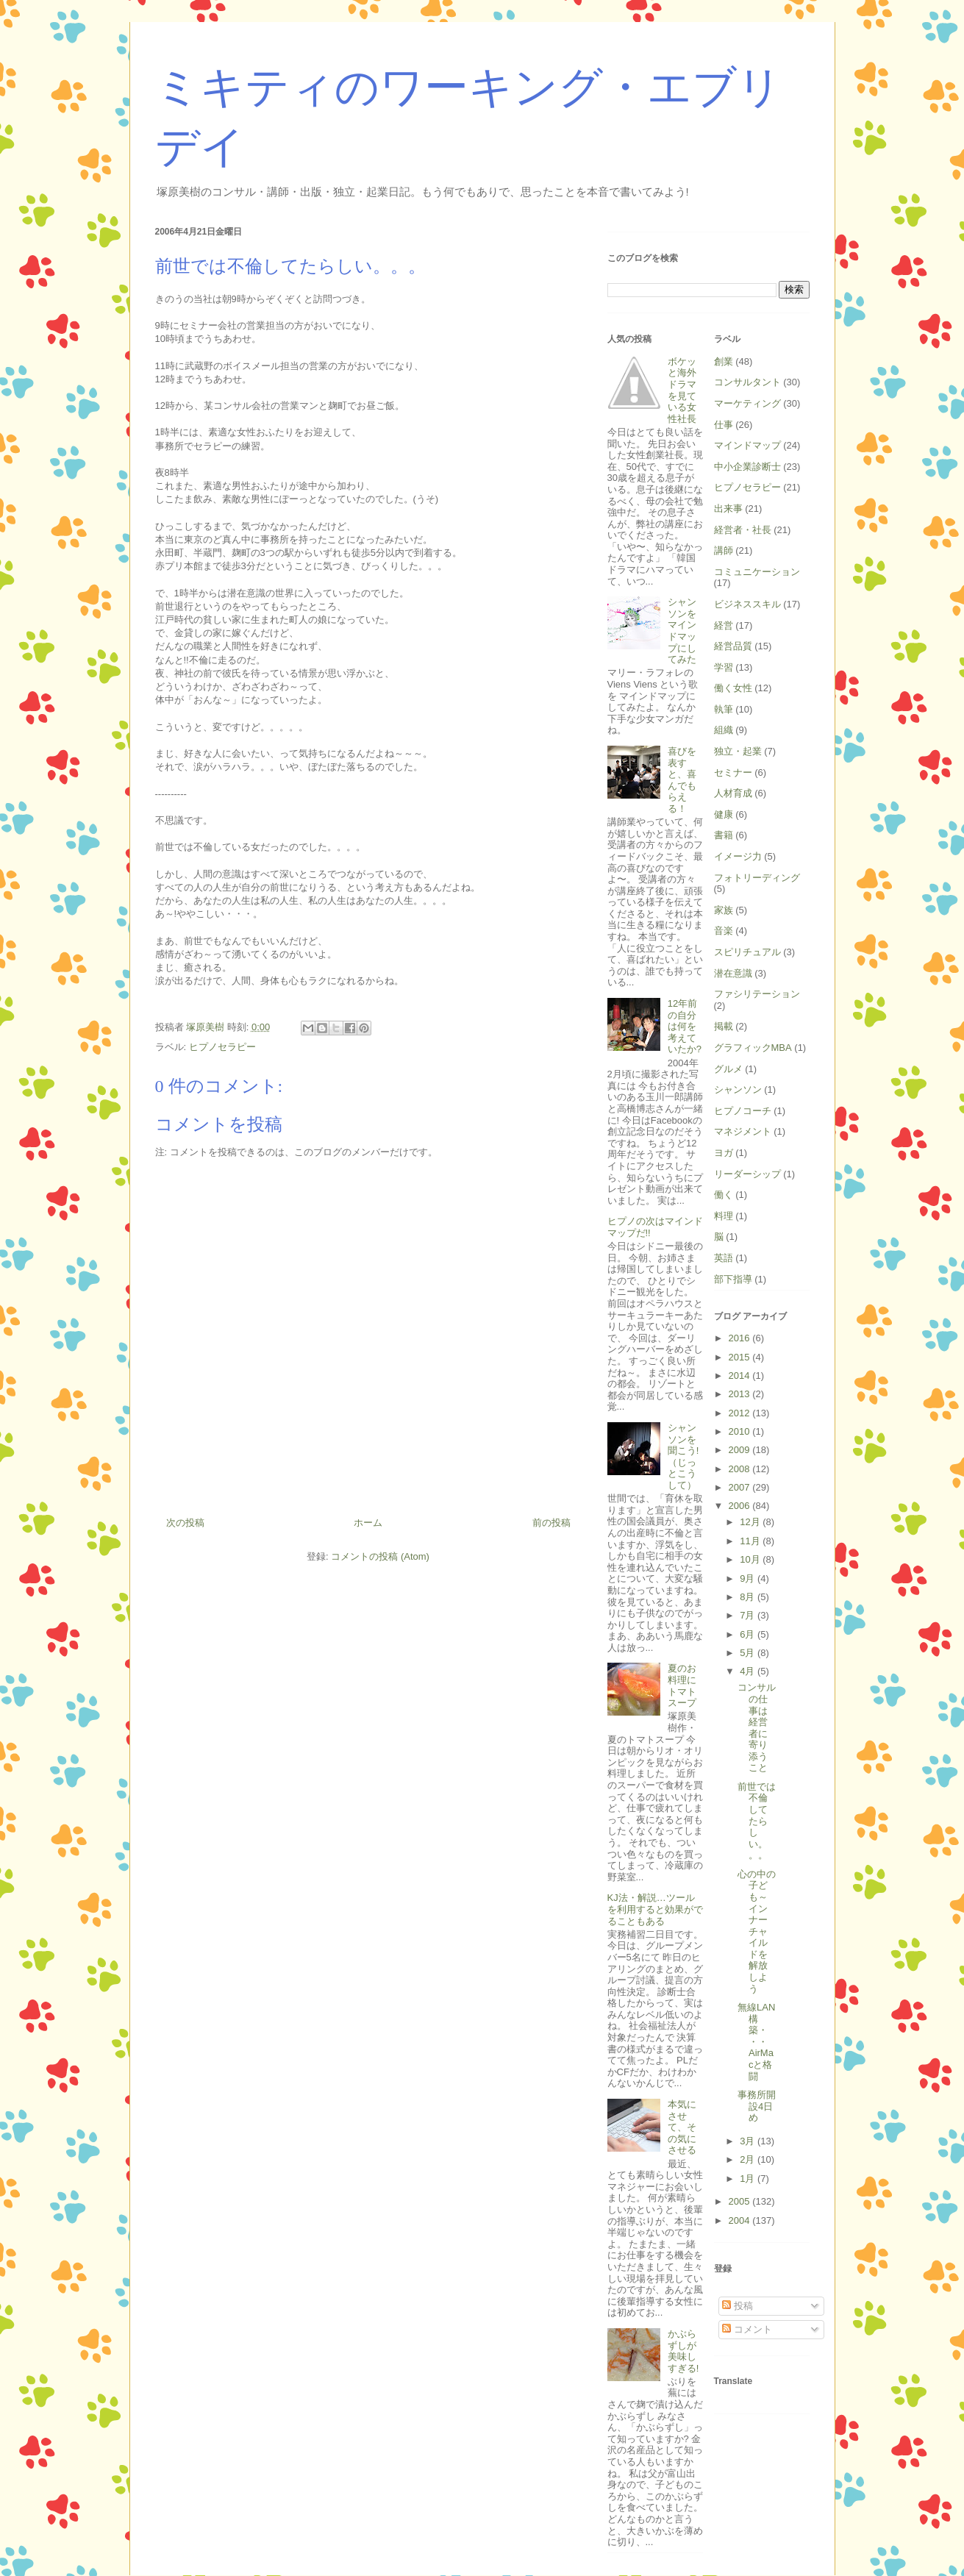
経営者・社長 (742, 529)
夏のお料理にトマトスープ (682, 1685)
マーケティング (747, 403)
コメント (747, 2329)
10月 (751, 1559)
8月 (748, 1596)
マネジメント (742, 1131)
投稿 (737, 2305)
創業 (723, 361)
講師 (723, 550)
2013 (741, 1393)
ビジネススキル (747, 604)
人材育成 (733, 793)
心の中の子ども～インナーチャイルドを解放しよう (757, 1931)
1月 (748, 2178)
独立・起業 (738, 751)
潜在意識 (733, 973)
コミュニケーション (757, 571)
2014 (741, 1375)
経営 (723, 625)
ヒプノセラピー (222, 1046)
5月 (748, 1652)
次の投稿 (185, 1522)
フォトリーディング (757, 877)
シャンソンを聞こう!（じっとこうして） (683, 1456)
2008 (741, 1468)
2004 (741, 2220)
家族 (723, 910)
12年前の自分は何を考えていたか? (684, 1026)
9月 (748, 1578)
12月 (751, 1521)
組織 (723, 729)
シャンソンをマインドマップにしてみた (682, 630)
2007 (741, 1487)
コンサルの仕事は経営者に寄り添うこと (757, 1727)
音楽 (723, 930)
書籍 (723, 835)
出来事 (728, 508)
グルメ (728, 1068)
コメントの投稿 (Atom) (380, 1556)
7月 (748, 1615)
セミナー (733, 772)
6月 (748, 1634)
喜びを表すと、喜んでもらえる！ (682, 780)
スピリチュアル (747, 951)
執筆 (723, 709)
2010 (741, 1431)
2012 (741, 1413)
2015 (741, 1357)
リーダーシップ (747, 1174)
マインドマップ (747, 445)
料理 (723, 1215)
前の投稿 (551, 1522)
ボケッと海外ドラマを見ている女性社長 (682, 390)
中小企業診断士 (747, 466)
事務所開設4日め (757, 2106)
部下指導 (733, 1279)
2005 (741, 2201)
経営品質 (733, 646)
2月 (748, 2159)
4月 (748, 1671)
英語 (723, 1257)
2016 (741, 1338)
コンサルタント (747, 382)
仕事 (723, 424)
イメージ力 (738, 856)
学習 (723, 667)
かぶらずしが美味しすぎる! (683, 2351)
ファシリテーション (757, 993)
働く (723, 1194)
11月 (751, 1540)
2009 (741, 1449)
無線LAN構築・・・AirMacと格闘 (756, 2042)
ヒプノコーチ (742, 1110)
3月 (748, 2141)
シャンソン (738, 1089)
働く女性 (733, 687)
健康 (723, 814)
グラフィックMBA (753, 1047)
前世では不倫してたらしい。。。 (757, 1821)
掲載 (723, 1026)
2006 (741, 1505)
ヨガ (723, 1152)
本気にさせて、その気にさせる (682, 2127)
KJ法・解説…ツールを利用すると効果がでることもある (655, 1909)
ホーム (368, 1522)
